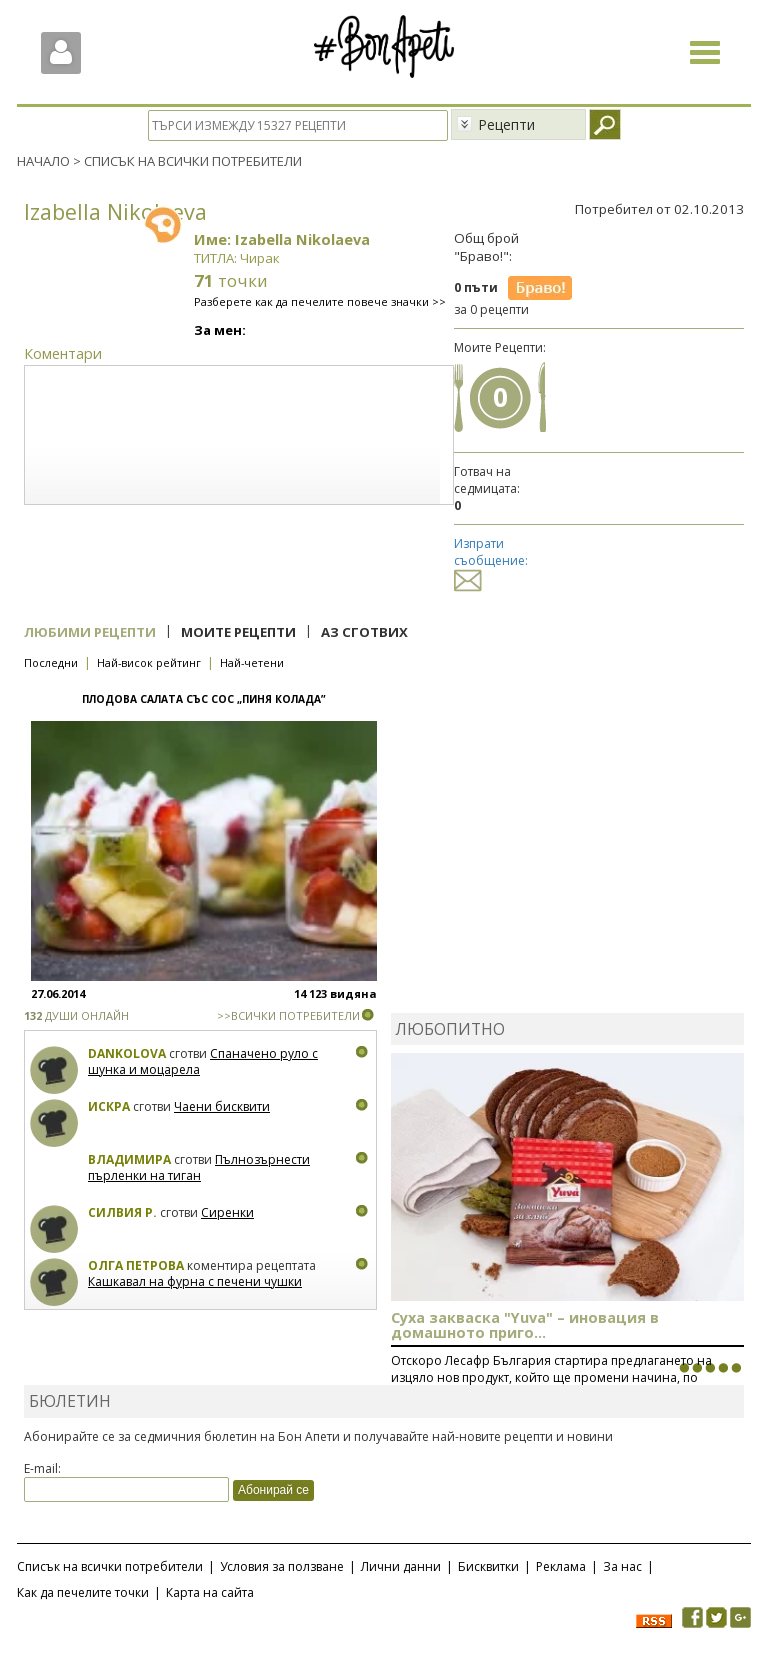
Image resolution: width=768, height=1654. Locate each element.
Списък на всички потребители (110, 1566)
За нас (622, 1566)
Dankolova (127, 1053)
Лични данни (401, 1566)
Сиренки (227, 1212)
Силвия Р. (122, 1212)
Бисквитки (488, 1566)
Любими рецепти (90, 632)
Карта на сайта (210, 1592)
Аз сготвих (364, 632)
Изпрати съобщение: (491, 561)
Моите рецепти (238, 632)
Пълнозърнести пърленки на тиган (199, 1167)
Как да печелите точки (83, 1592)
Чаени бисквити (222, 1106)
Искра (109, 1106)
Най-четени (252, 662)
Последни (51, 662)
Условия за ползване (282, 1566)
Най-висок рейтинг (149, 662)
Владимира (129, 1159)
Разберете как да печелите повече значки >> (320, 301)
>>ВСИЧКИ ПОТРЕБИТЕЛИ (288, 1015)
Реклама (561, 1566)
